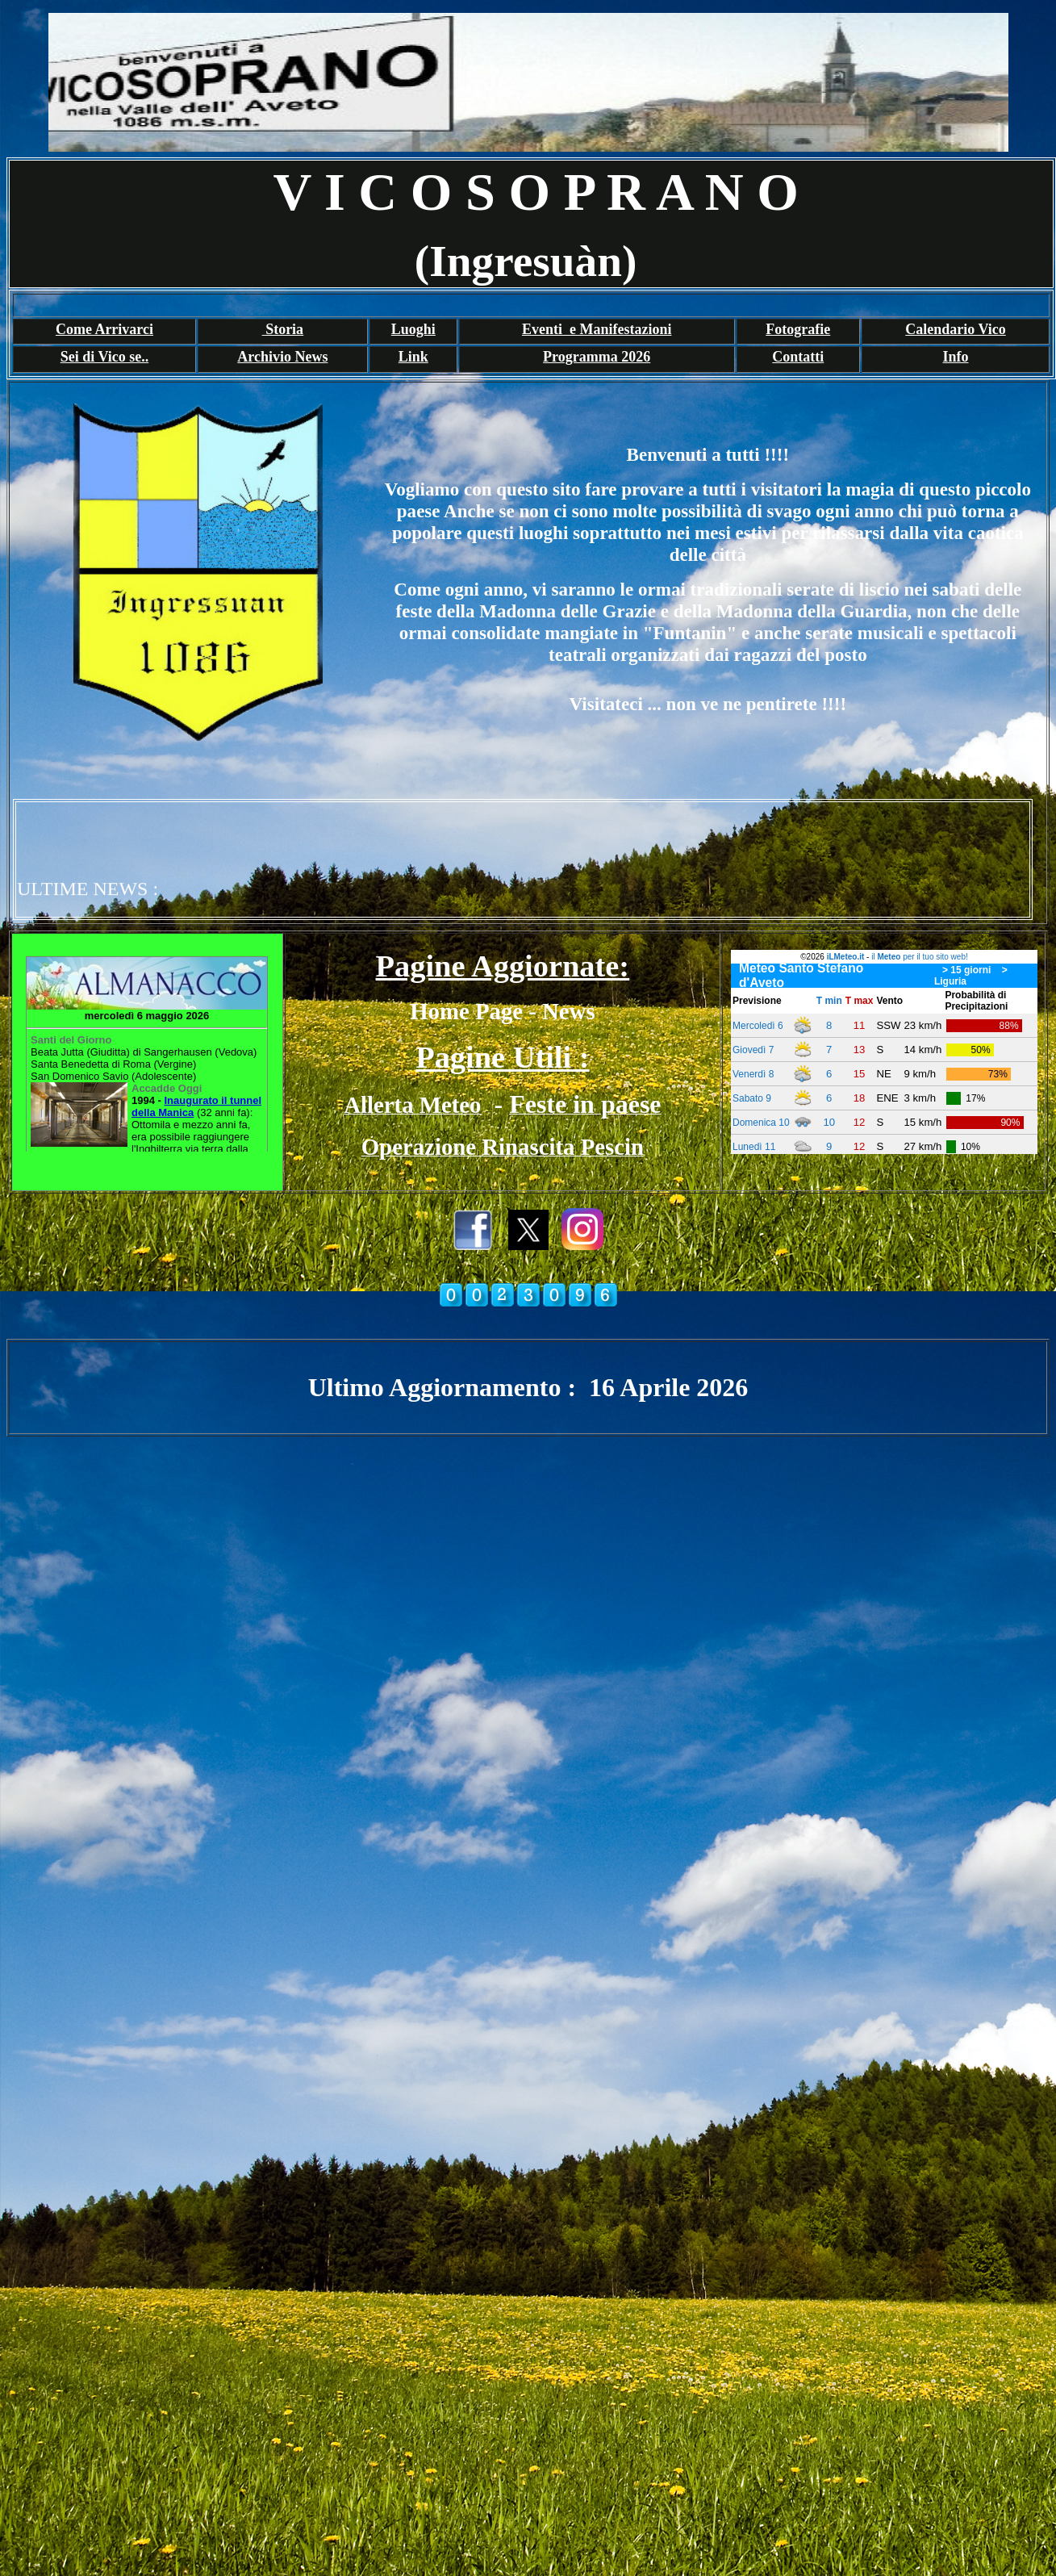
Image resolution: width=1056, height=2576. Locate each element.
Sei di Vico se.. (105, 357)
